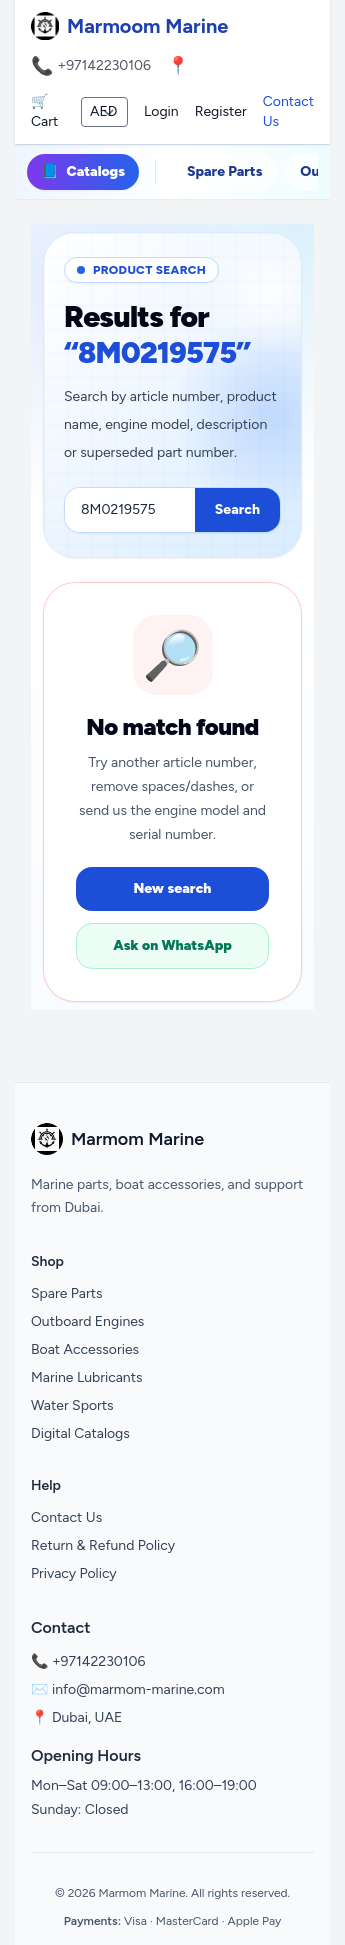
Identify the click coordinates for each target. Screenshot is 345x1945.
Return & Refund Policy (103, 1545)
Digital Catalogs (80, 1433)
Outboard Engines (87, 1321)
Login (161, 111)
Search (237, 509)
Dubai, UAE (87, 1717)
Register (221, 111)
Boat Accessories (85, 1349)
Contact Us (288, 111)
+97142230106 (104, 65)
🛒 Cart (44, 111)
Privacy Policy (74, 1573)
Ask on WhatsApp (172, 945)
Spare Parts (224, 171)
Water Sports (72, 1405)
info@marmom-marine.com (138, 1689)
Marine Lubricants (87, 1377)
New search (172, 888)
